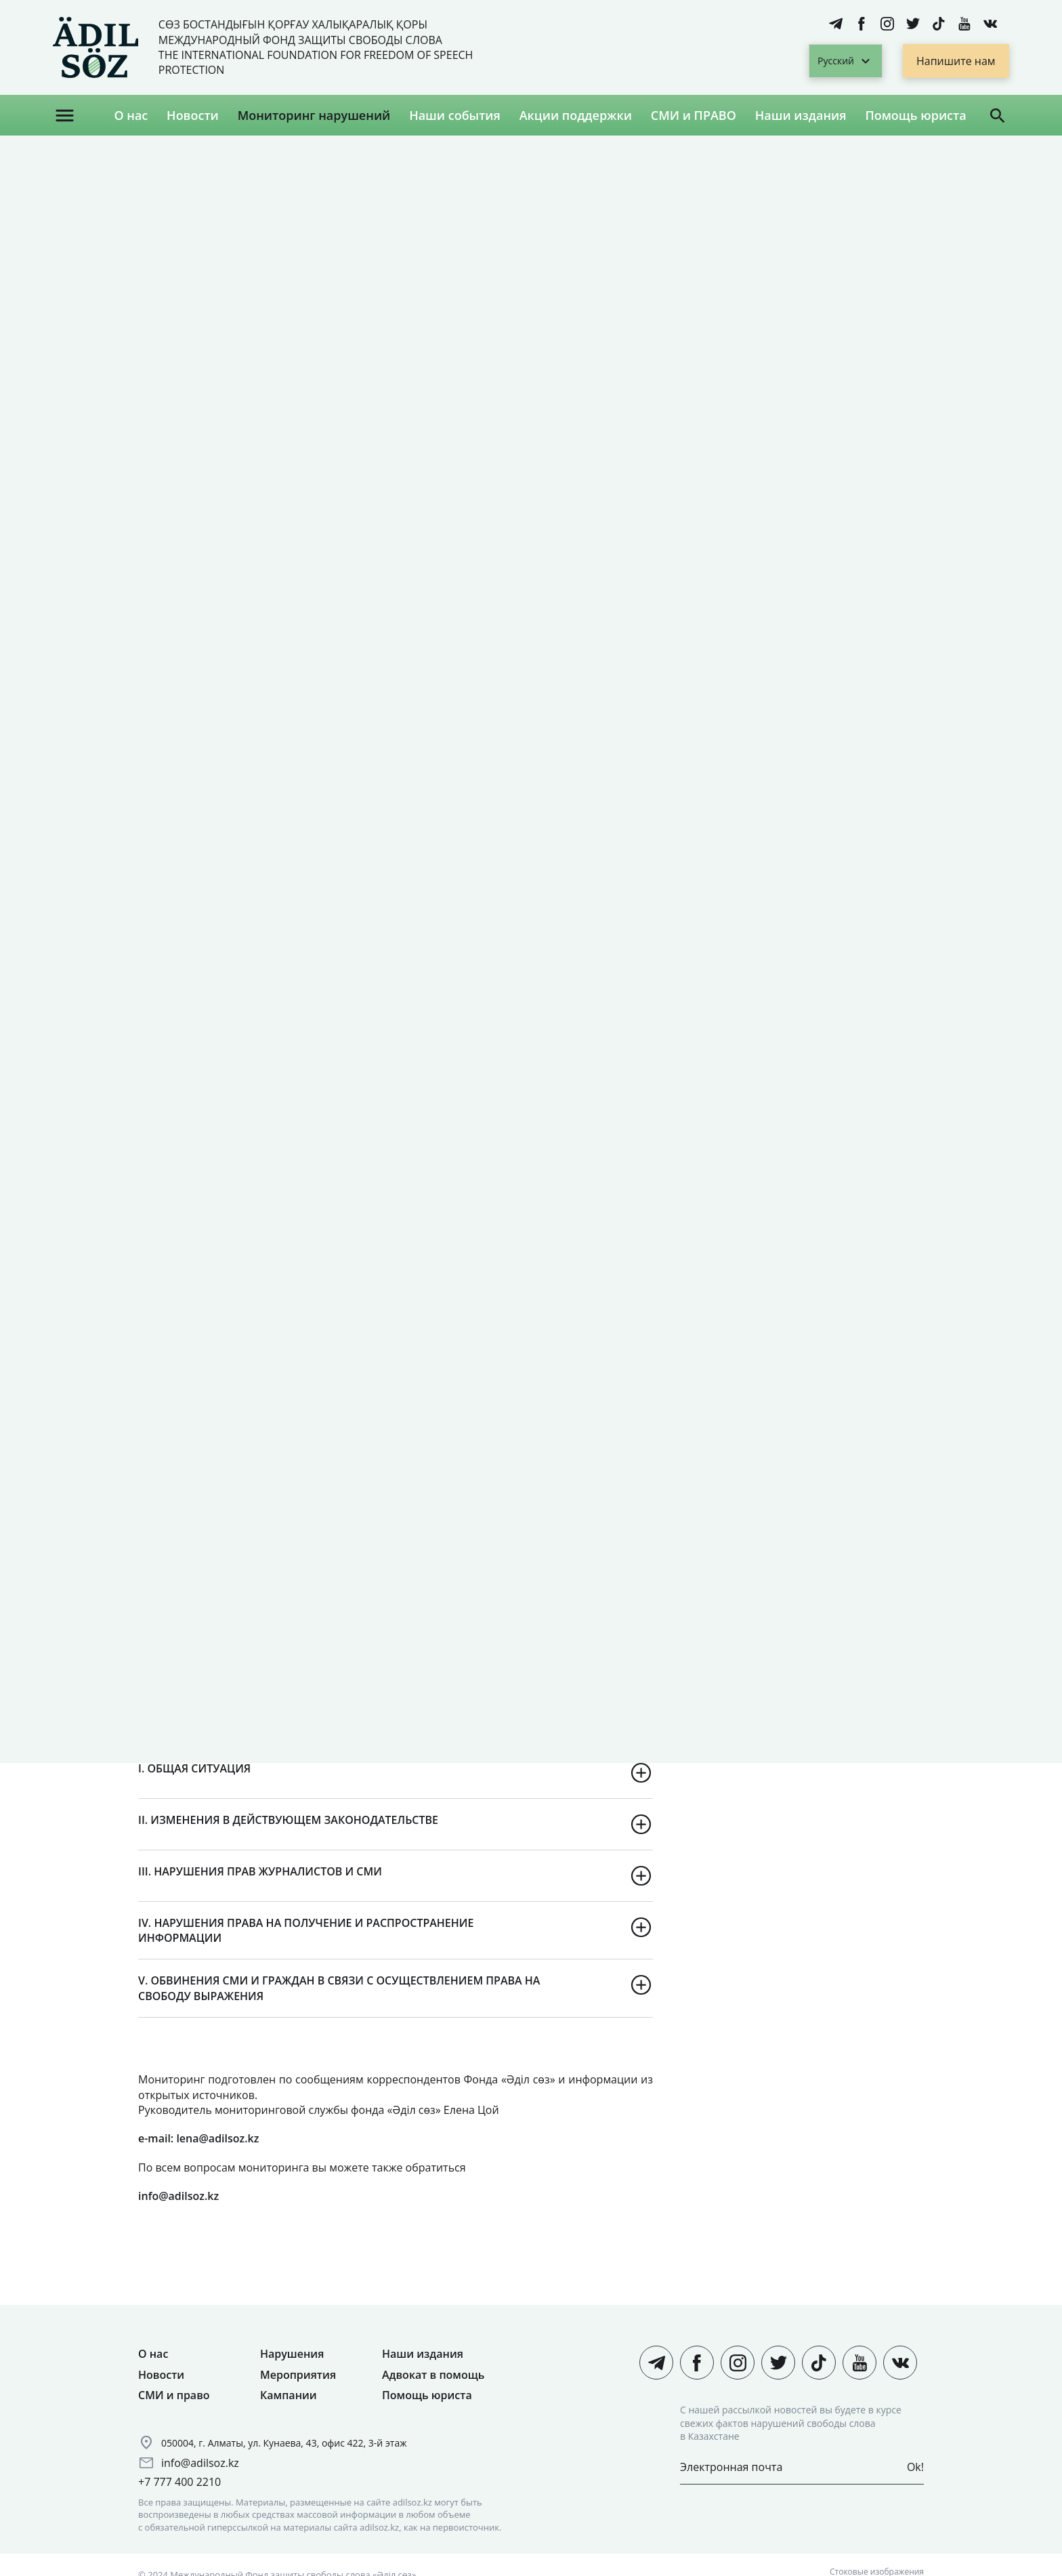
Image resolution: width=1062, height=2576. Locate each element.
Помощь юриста (915, 115)
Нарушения (292, 2353)
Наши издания (801, 115)
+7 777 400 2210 (179, 2481)
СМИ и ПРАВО (693, 115)
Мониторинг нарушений (314, 115)
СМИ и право (174, 2395)
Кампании (288, 2395)
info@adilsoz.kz (200, 2462)
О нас (131, 115)
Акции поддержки (575, 115)
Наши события (455, 115)
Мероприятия (298, 2374)
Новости (193, 115)
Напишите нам (956, 61)
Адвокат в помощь (433, 2374)
